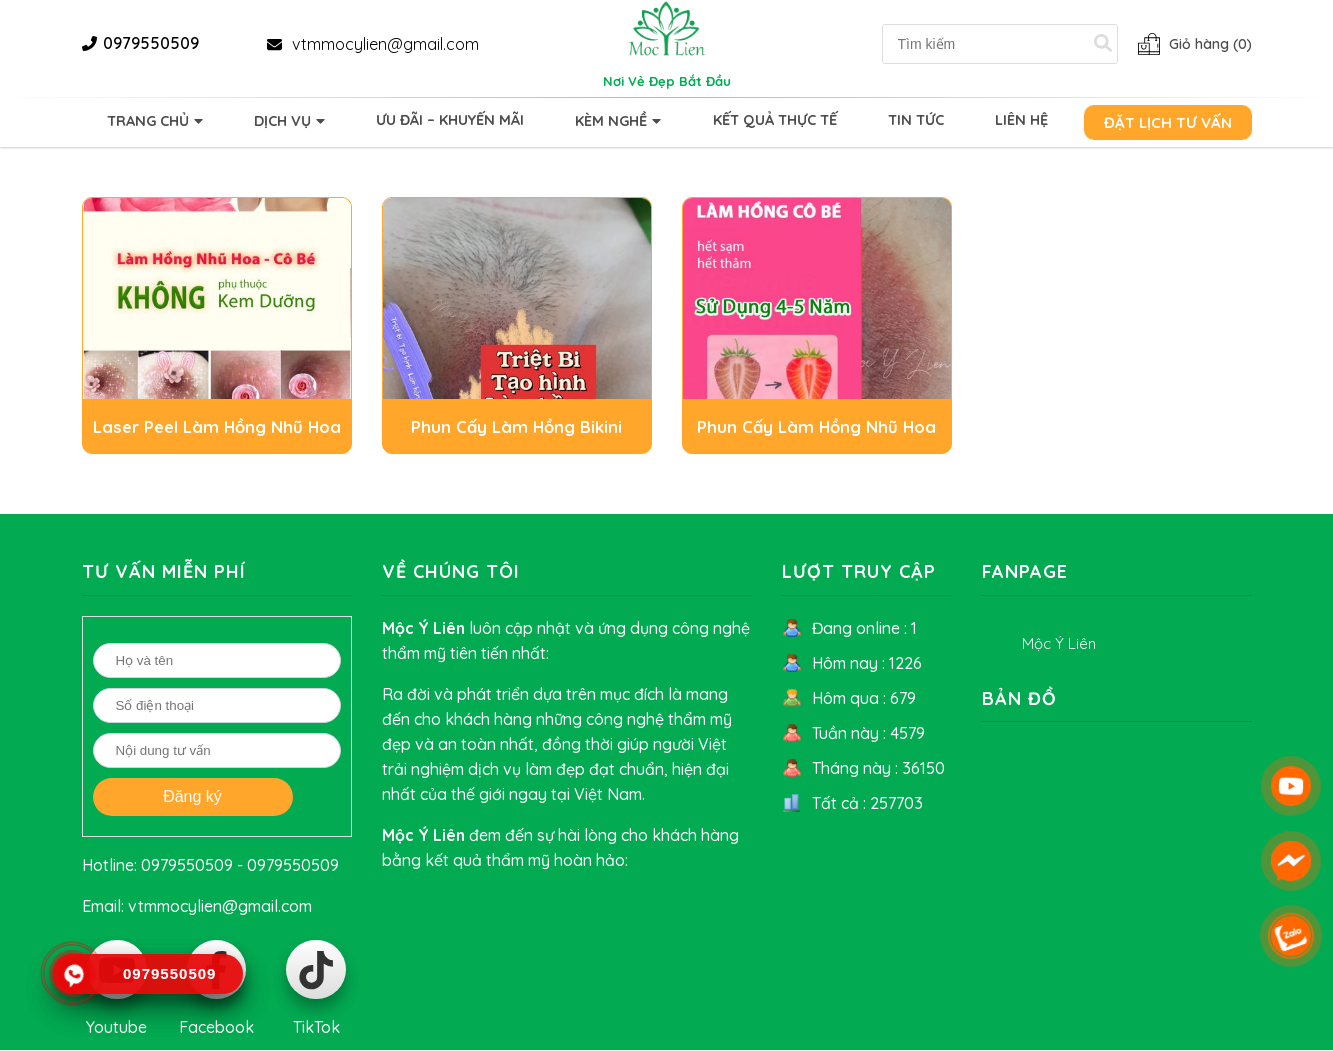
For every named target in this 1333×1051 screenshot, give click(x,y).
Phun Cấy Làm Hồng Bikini (516, 426)
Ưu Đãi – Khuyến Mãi (450, 120)
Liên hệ (1021, 120)
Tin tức (916, 120)
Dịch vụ (282, 121)
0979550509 (151, 43)
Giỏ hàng (1210, 44)
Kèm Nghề (611, 121)
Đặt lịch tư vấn (1168, 122)
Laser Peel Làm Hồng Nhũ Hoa (217, 426)
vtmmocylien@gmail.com (385, 44)
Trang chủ (148, 121)
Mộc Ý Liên (1059, 643)
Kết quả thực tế (775, 120)
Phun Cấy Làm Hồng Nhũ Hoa (816, 426)
